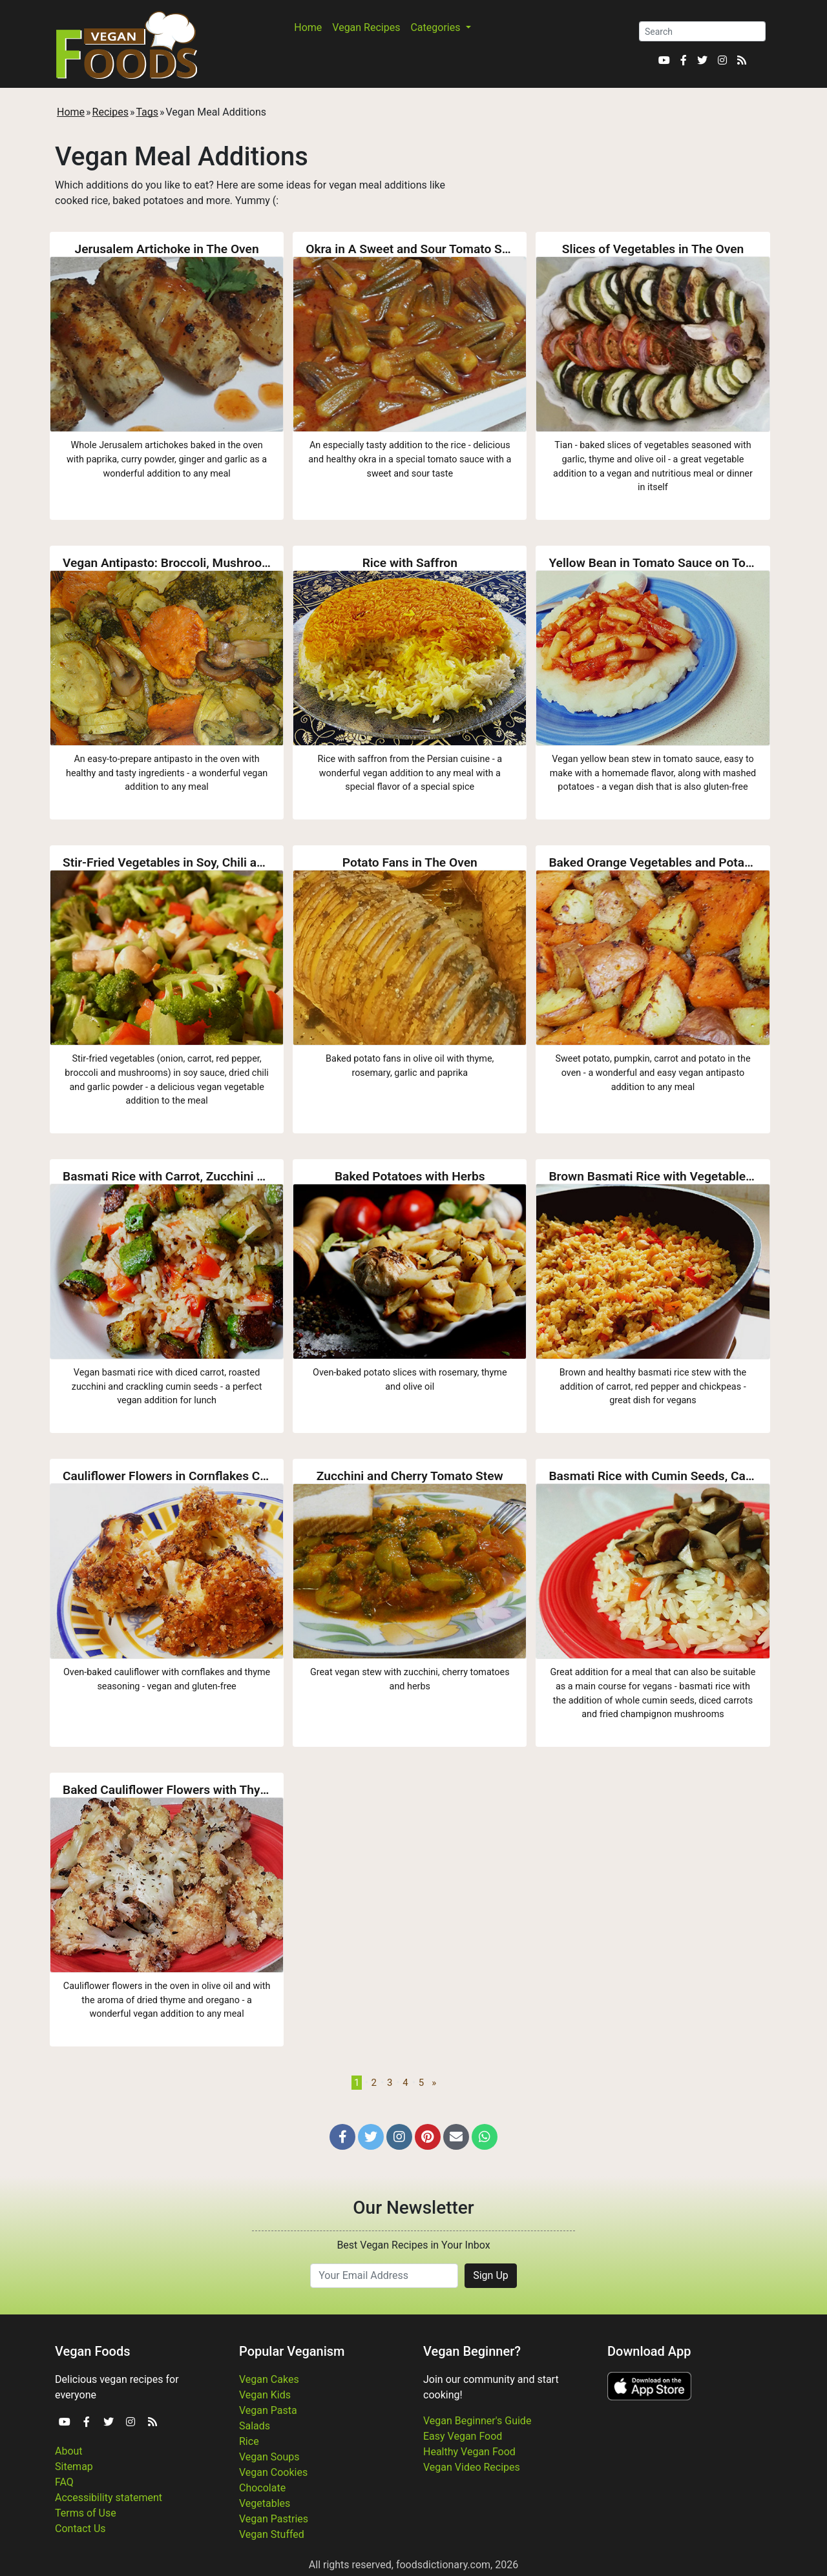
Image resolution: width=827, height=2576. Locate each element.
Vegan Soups (269, 2457)
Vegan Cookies (273, 2472)
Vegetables (264, 2503)
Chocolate (262, 2488)
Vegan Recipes (366, 27)
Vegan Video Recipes (471, 2467)
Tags (147, 112)
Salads (254, 2426)
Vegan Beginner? (472, 2351)
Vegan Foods (92, 2351)
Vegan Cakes (269, 2379)
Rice (249, 2441)
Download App (649, 2351)
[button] (342, 2137)
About (69, 2451)
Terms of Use (85, 2513)
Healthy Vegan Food (469, 2452)
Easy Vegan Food (462, 2436)
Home (308, 27)
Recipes (110, 112)
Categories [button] (436, 27)
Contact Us (80, 2528)
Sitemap (74, 2466)
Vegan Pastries (273, 2519)
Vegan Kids (265, 2395)
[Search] (702, 31)
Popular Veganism (292, 2351)
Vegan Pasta (268, 2410)
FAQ (64, 2482)
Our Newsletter (413, 2207)
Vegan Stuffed (271, 2534)
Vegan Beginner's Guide (477, 2421)
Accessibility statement (108, 2497)
